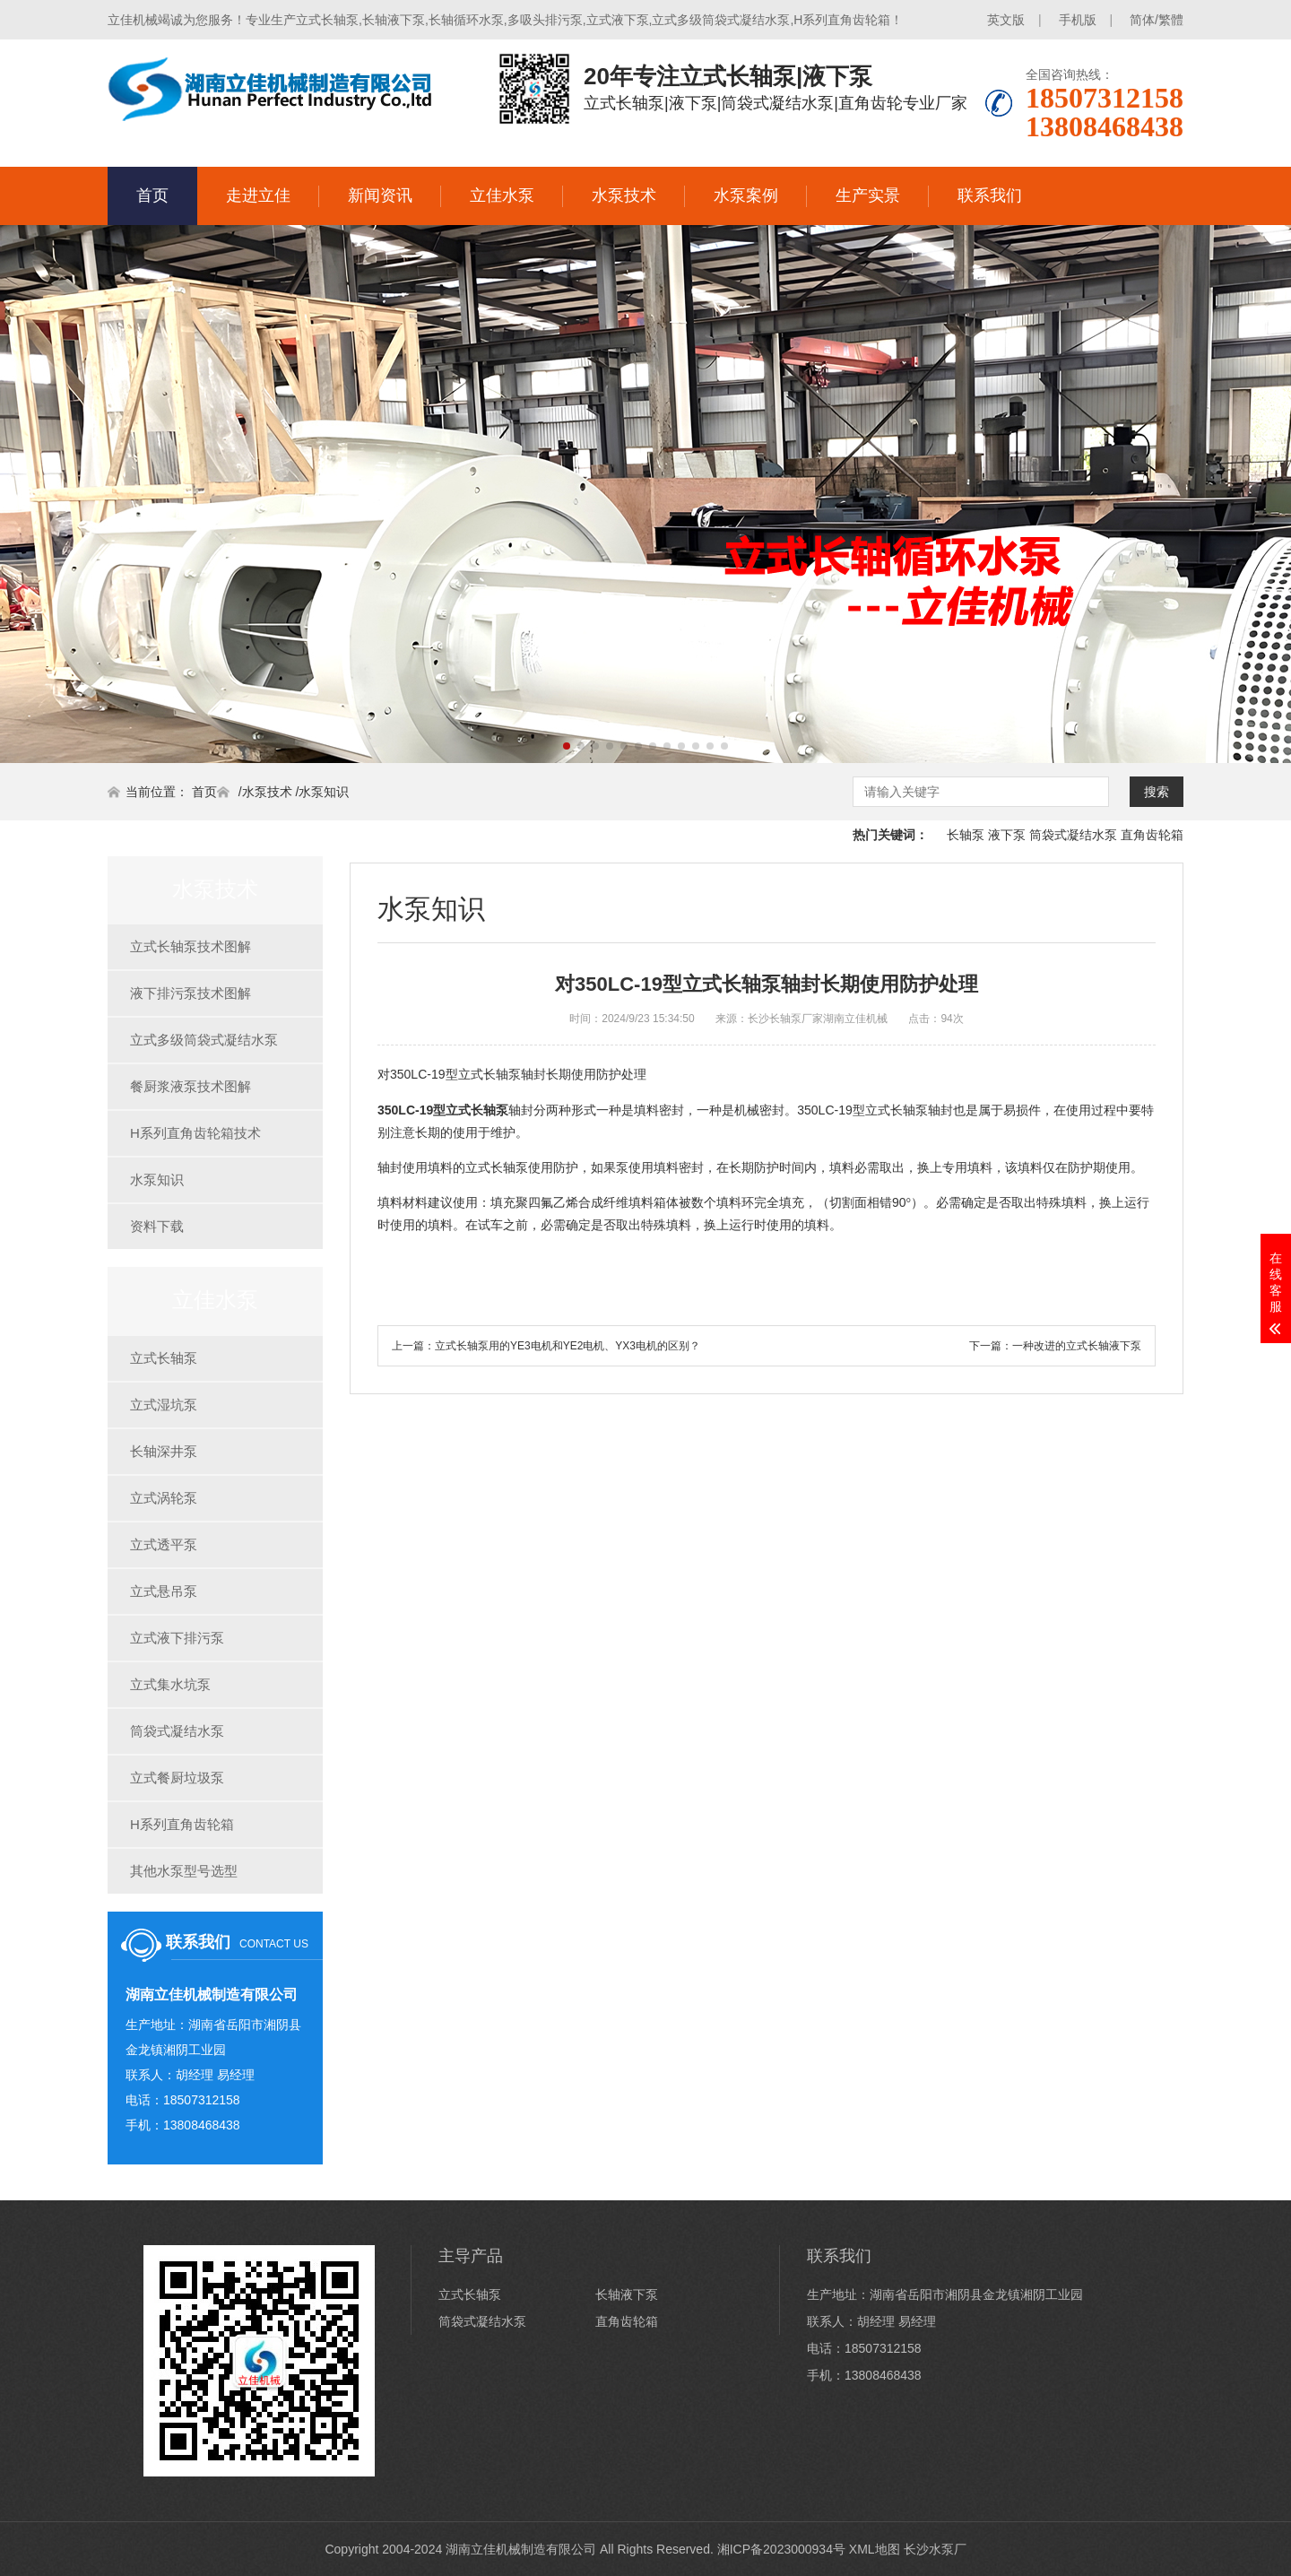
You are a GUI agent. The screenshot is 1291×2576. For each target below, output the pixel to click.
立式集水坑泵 (170, 1684)
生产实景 (868, 195)
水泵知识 (324, 792)
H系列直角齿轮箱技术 (195, 1133)
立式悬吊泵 (163, 1591)
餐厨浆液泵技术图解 (190, 1086)
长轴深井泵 (163, 1451)
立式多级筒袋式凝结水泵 (204, 1039)
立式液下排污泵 (177, 1637)
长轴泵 (965, 835)
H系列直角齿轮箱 (182, 1824)
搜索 (1156, 792)
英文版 (1006, 20)
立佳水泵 (502, 195)
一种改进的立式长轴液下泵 (1076, 1346)
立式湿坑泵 (163, 1404)
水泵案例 (746, 195)
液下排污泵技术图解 (190, 993)
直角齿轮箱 (1152, 835)
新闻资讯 (380, 195)
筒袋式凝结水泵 (1073, 835)
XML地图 (874, 2549)
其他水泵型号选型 (184, 1870)
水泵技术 (624, 195)
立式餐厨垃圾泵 (177, 1777)
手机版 (1077, 20)
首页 (152, 195)
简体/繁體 (1156, 20)
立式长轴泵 (163, 1358)
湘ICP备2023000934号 (781, 2549)
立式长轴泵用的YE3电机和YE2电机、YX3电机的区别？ (567, 1346)
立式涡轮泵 (163, 1497)
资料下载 (157, 1226)
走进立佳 (258, 195)
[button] (566, 746)
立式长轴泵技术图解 (190, 946)
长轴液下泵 (626, 2294)
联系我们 (989, 195)
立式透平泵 (163, 1544)
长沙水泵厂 (935, 2549)
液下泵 (1007, 835)
